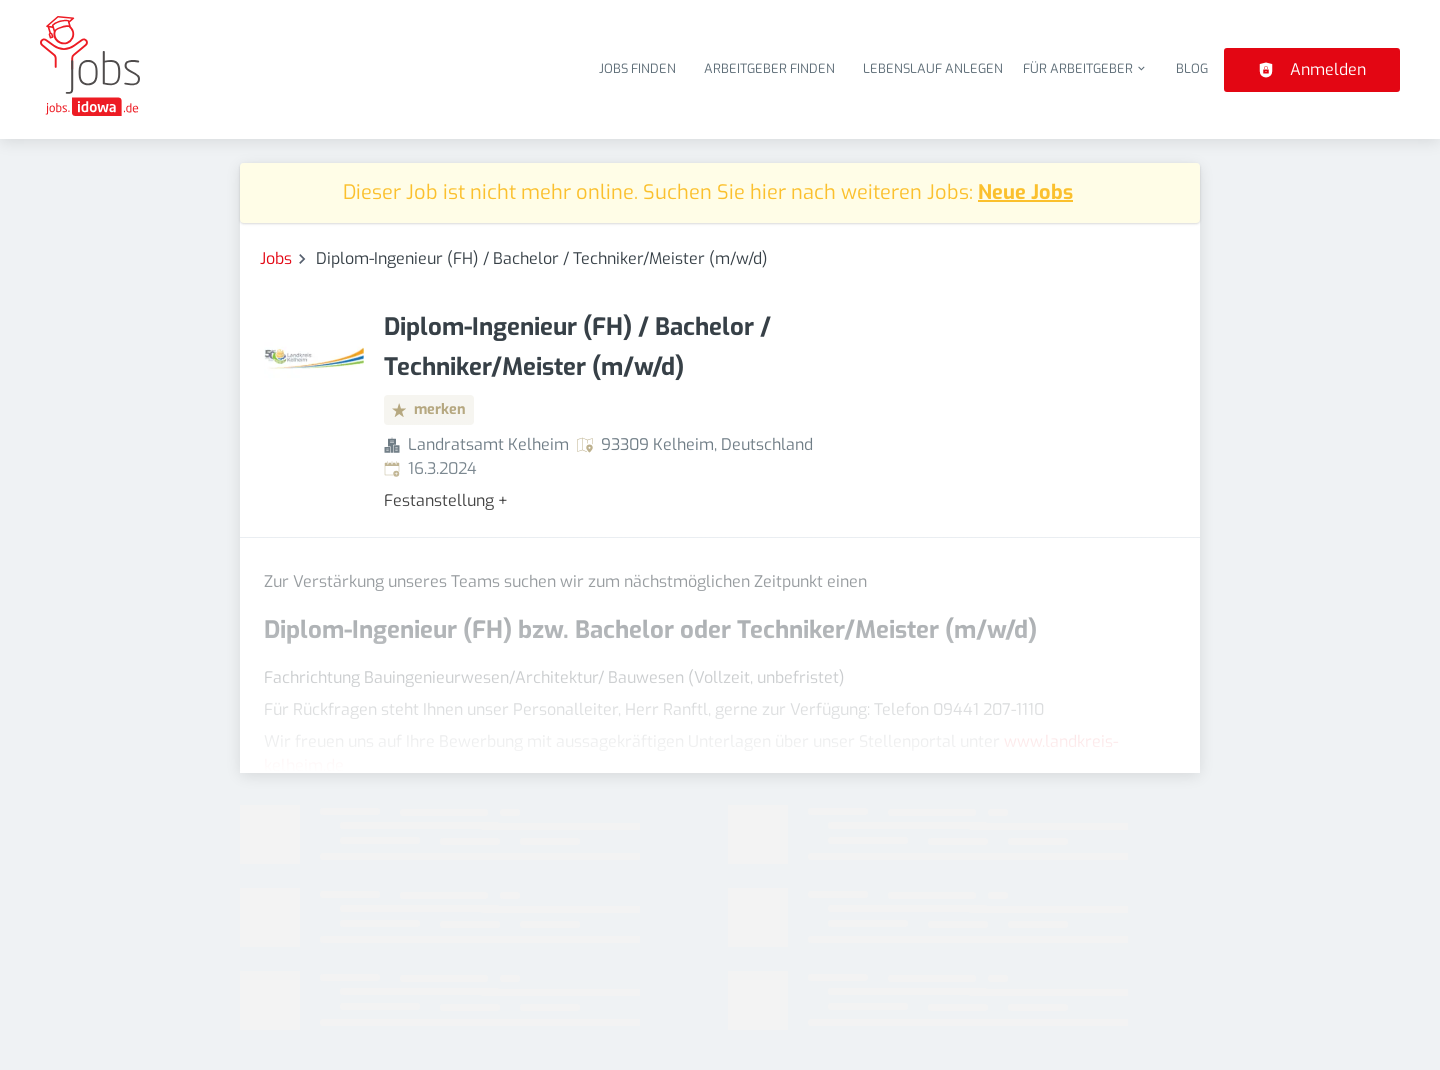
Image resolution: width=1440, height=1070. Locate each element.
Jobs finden (637, 68)
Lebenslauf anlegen (933, 68)
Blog (1192, 68)
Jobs (276, 258)
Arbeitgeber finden (769, 68)
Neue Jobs (1025, 192)
